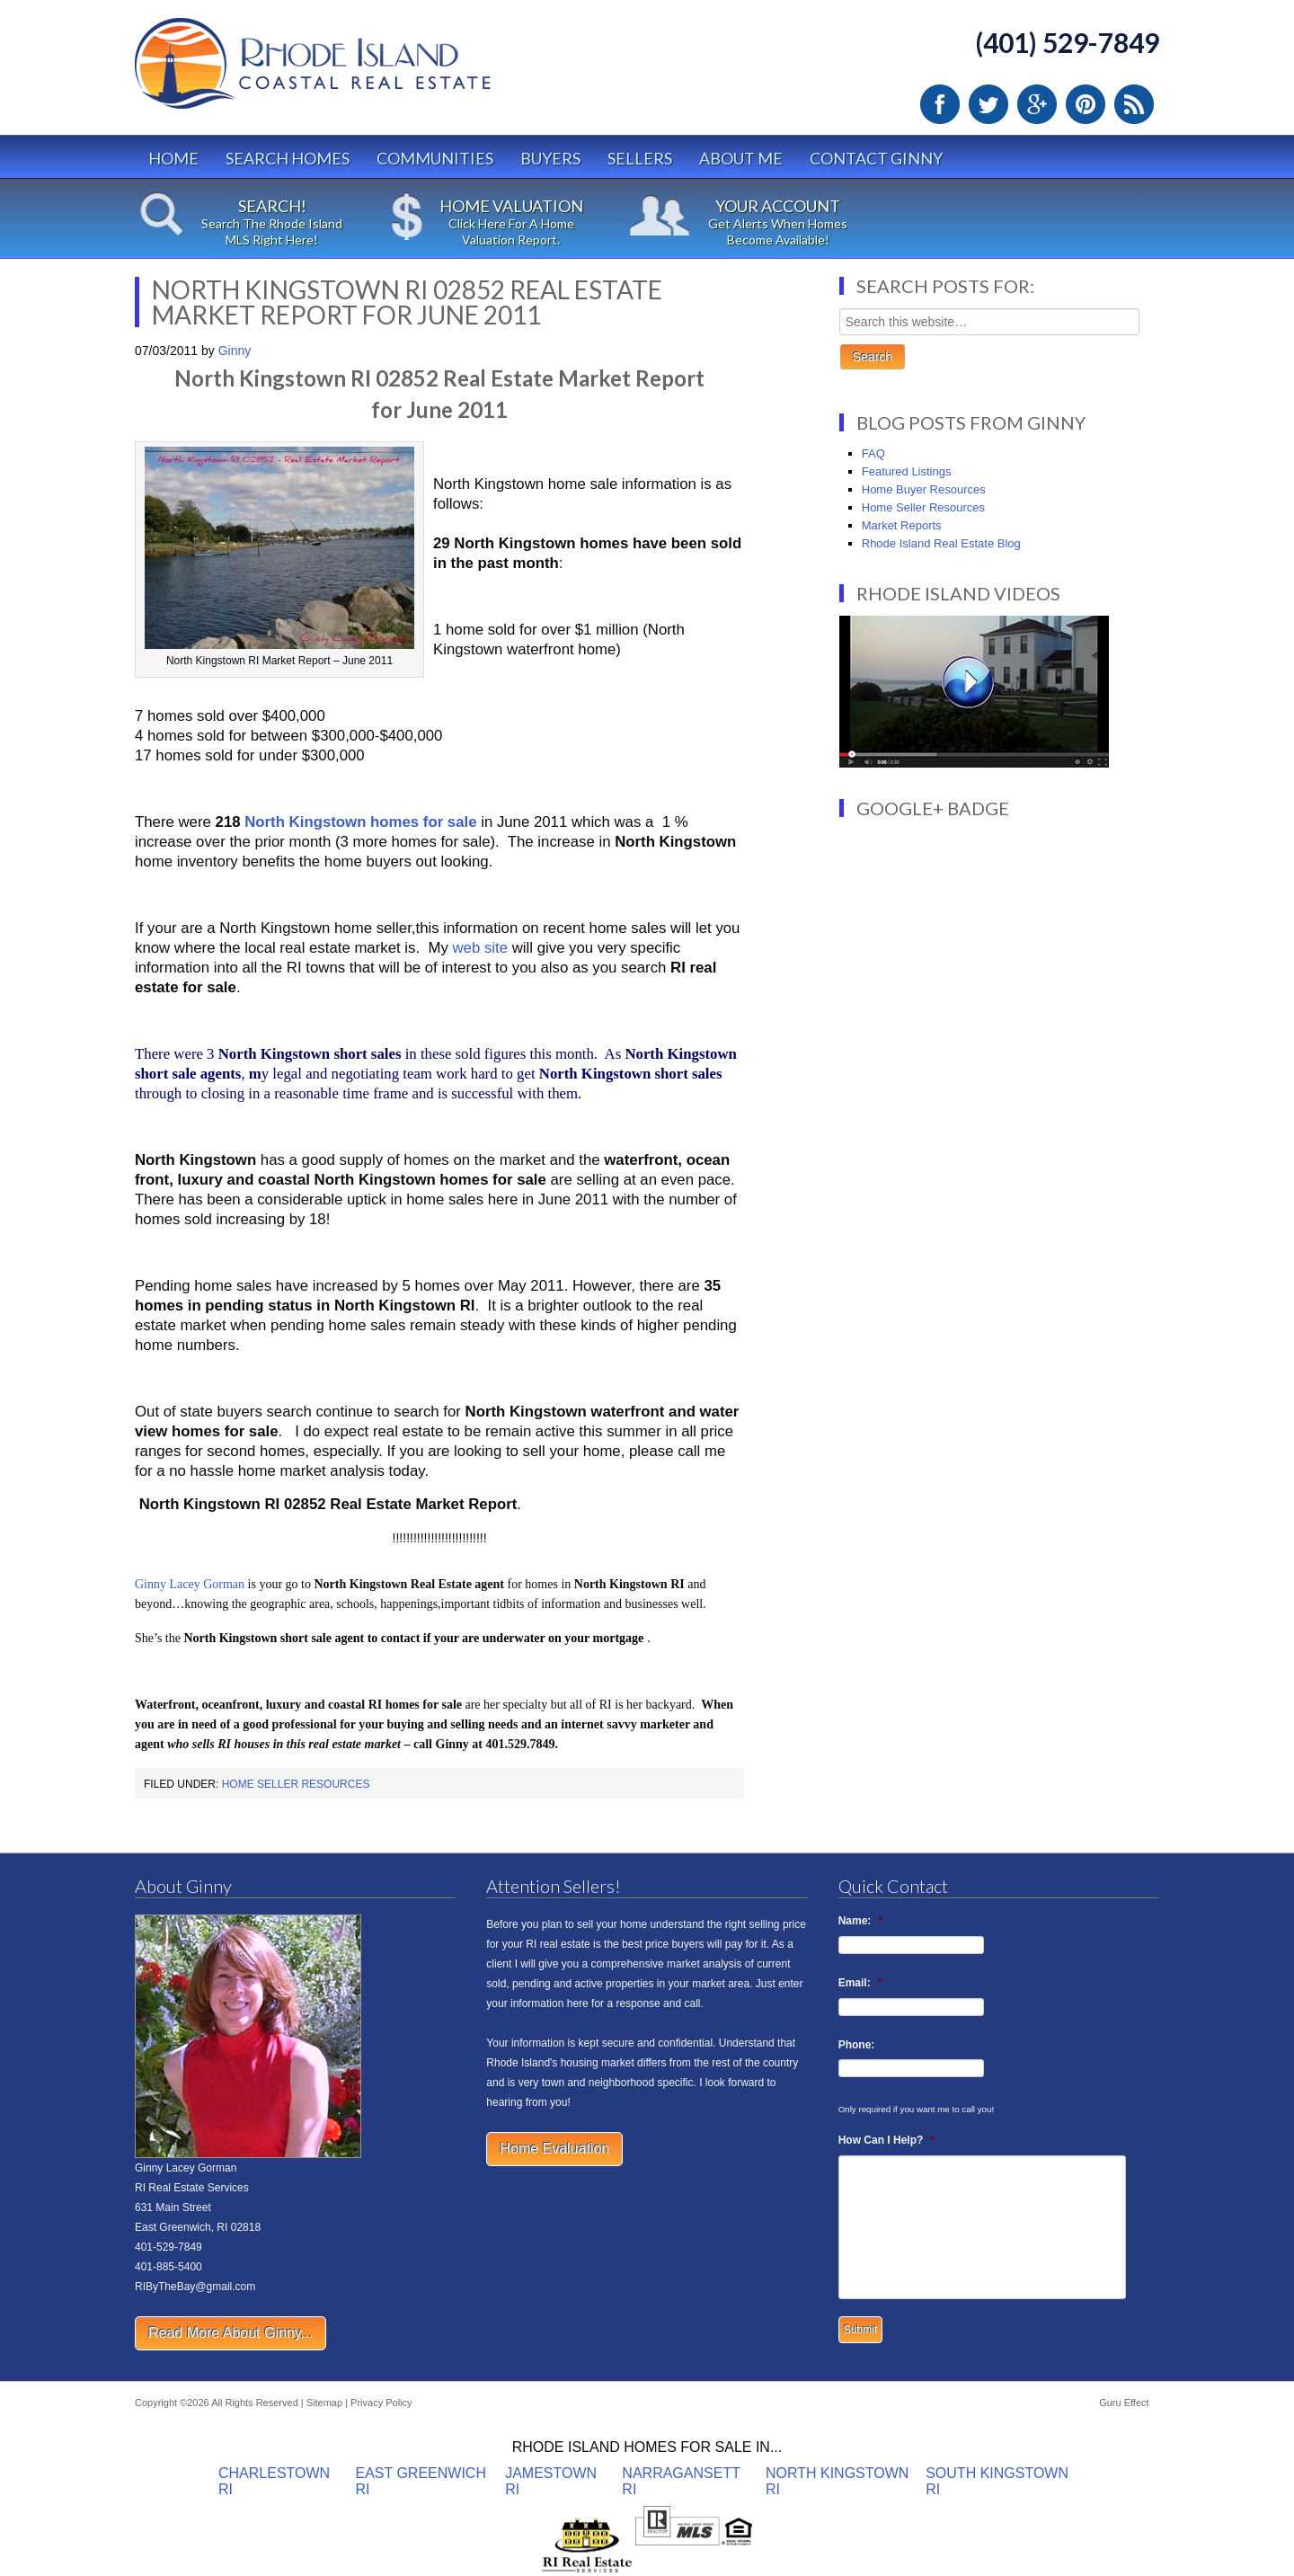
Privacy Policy (381, 2402)
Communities (435, 158)
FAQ (873, 453)
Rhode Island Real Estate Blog (941, 543)
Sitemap (324, 2402)
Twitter (988, 104)
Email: (860, 1982)
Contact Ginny (876, 158)
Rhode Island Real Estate (350, 71)
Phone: (856, 2045)
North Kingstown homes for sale (360, 822)
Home (173, 158)
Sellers (639, 158)
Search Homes (288, 158)
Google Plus (1037, 104)
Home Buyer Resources (924, 489)
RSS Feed (1134, 104)
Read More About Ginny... (230, 2333)
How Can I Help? (886, 2140)
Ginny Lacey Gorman (189, 1584)
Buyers (550, 158)
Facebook (940, 104)
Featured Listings (907, 471)
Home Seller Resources (296, 1784)
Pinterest (1085, 104)
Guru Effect (1123, 2402)
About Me (741, 158)
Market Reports (902, 525)
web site (480, 947)
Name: (860, 1920)
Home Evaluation (554, 2148)
